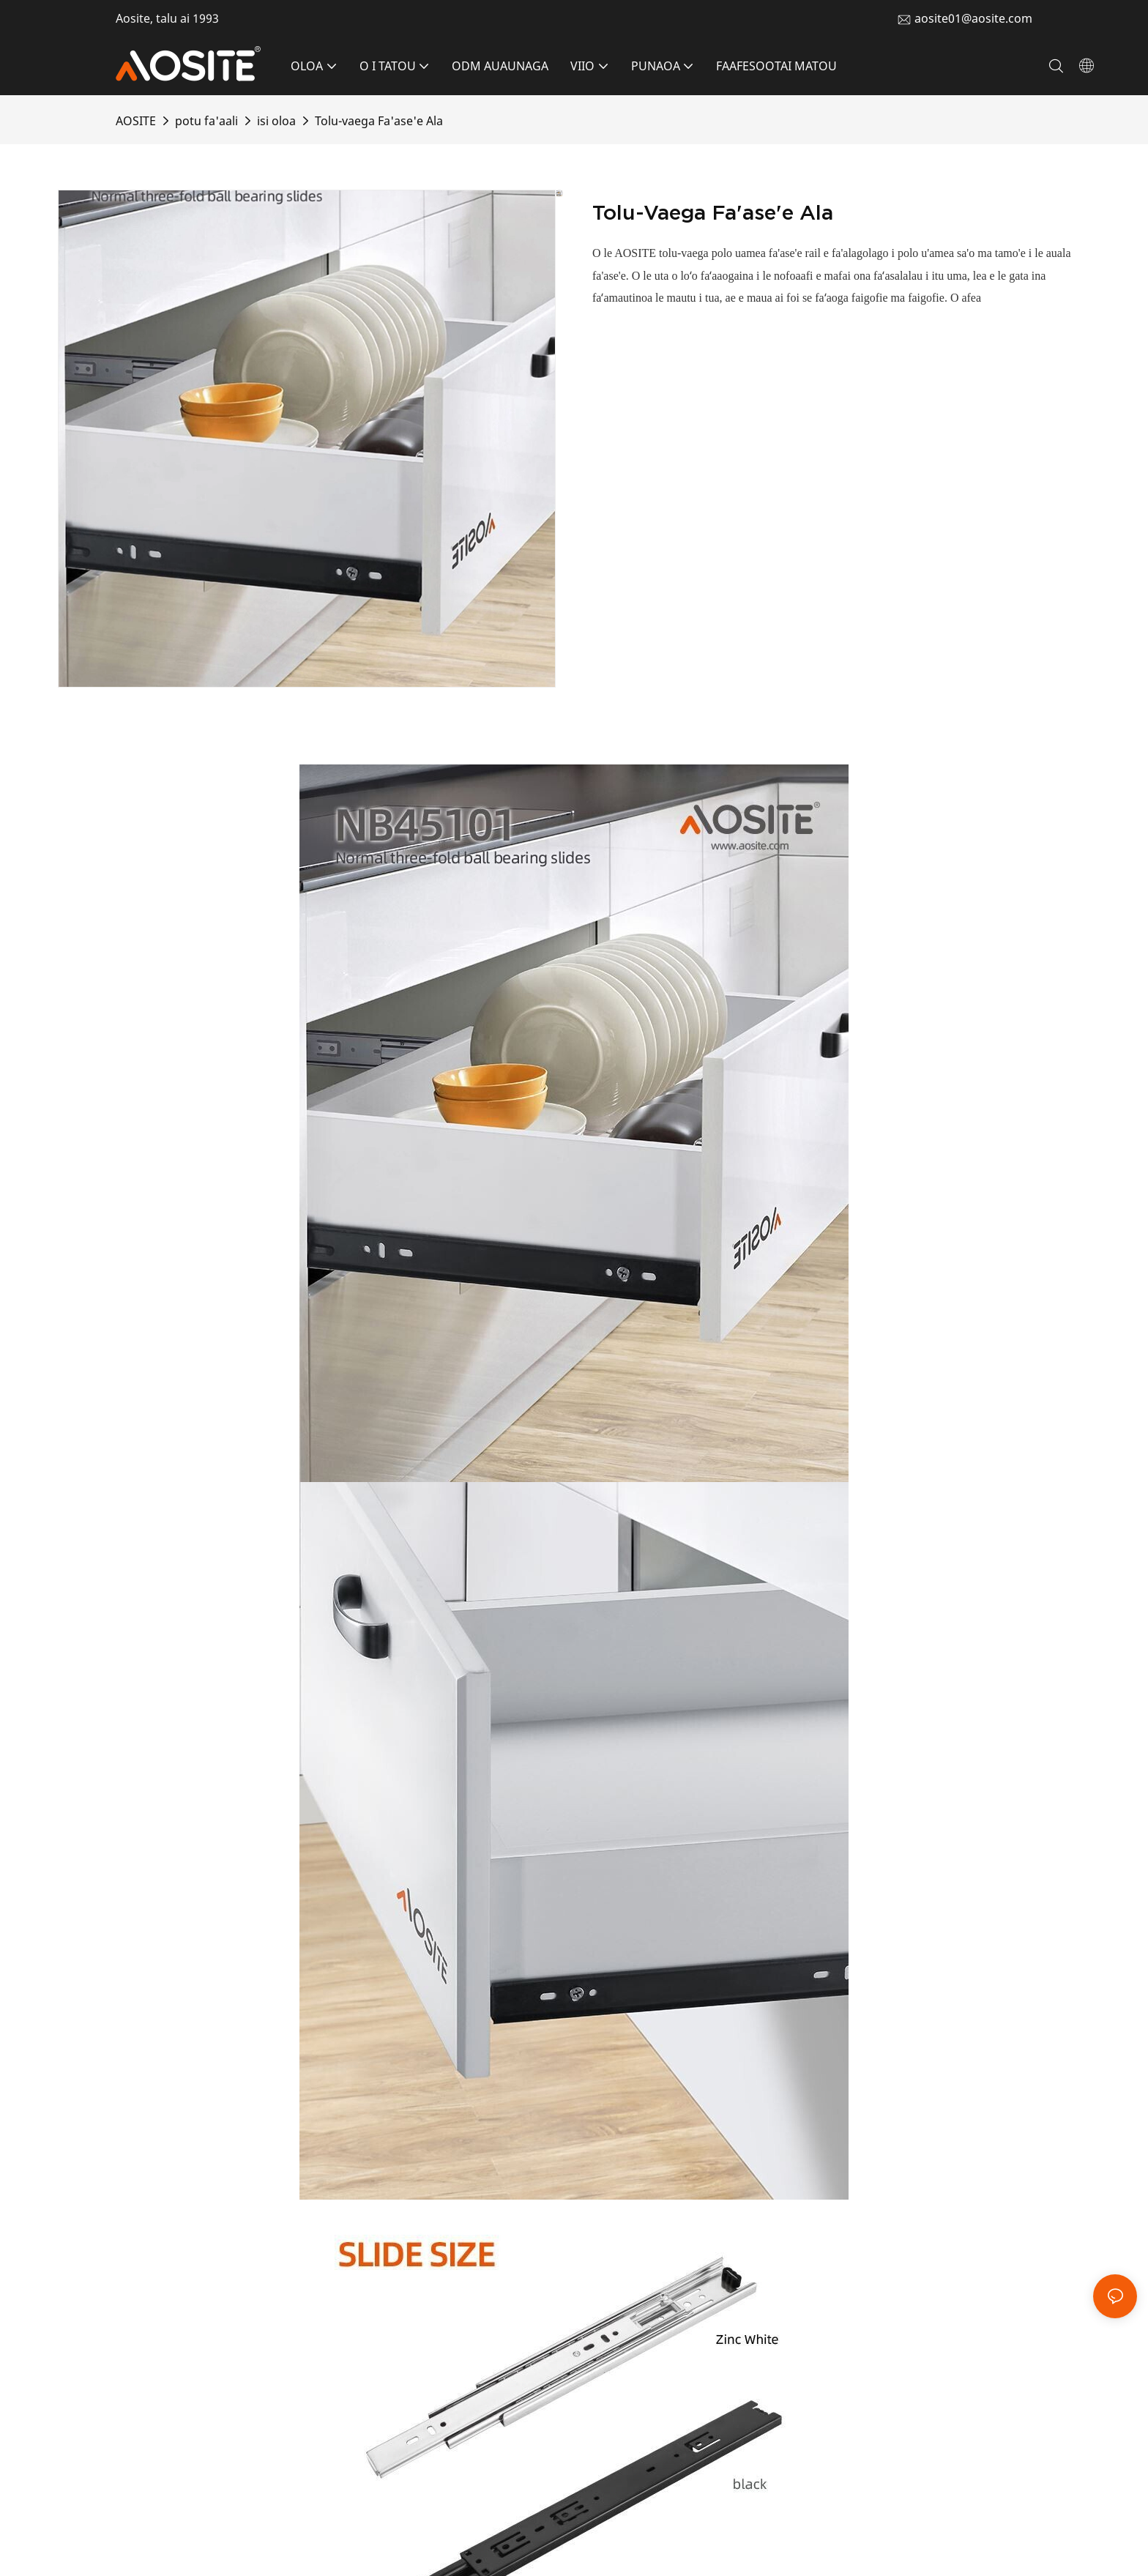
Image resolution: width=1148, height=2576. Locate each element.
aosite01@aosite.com (973, 18)
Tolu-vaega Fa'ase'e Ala (379, 121)
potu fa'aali (206, 121)
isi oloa (276, 121)
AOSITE (136, 121)
